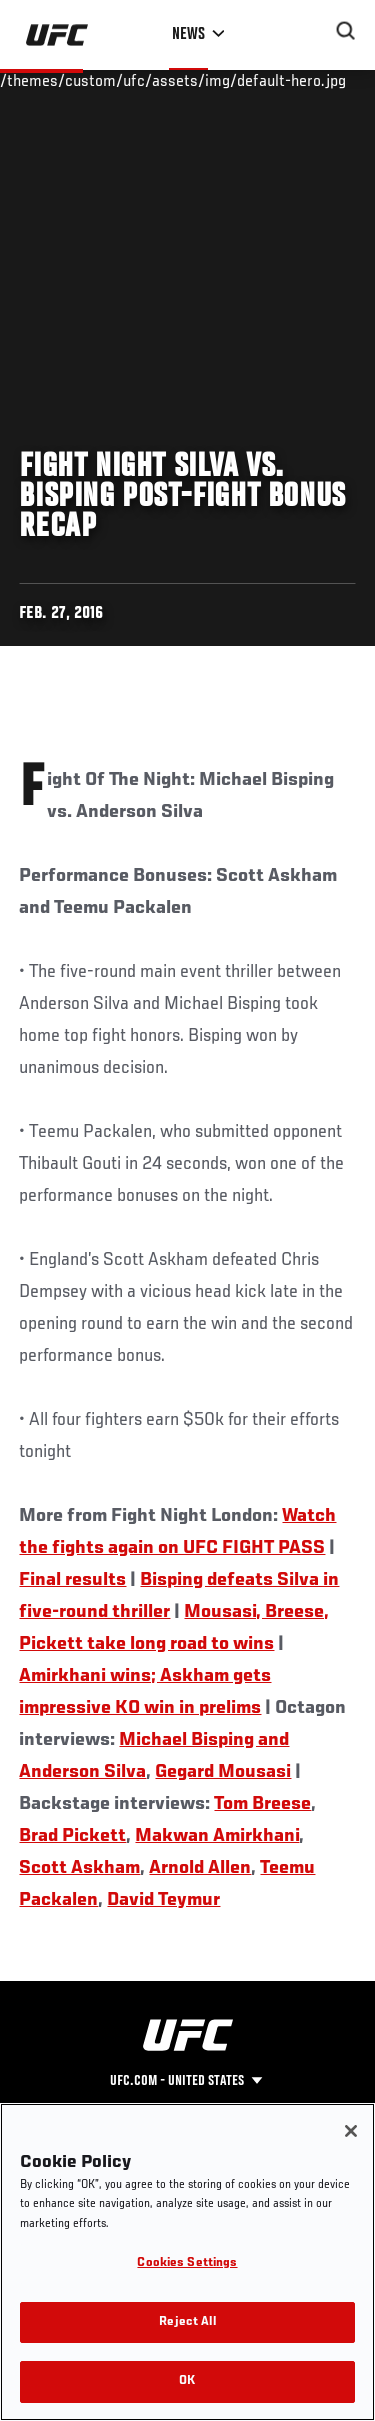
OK (187, 2381)
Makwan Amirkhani (217, 1836)
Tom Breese (262, 1804)
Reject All (187, 2322)
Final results (72, 1580)
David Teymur (163, 1900)
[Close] (351, 2131)
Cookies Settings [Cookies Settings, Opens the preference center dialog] (187, 2263)
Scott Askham (79, 1868)
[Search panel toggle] (346, 31)
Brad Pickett (72, 1836)
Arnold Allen (200, 1868)
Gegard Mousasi (223, 1772)
